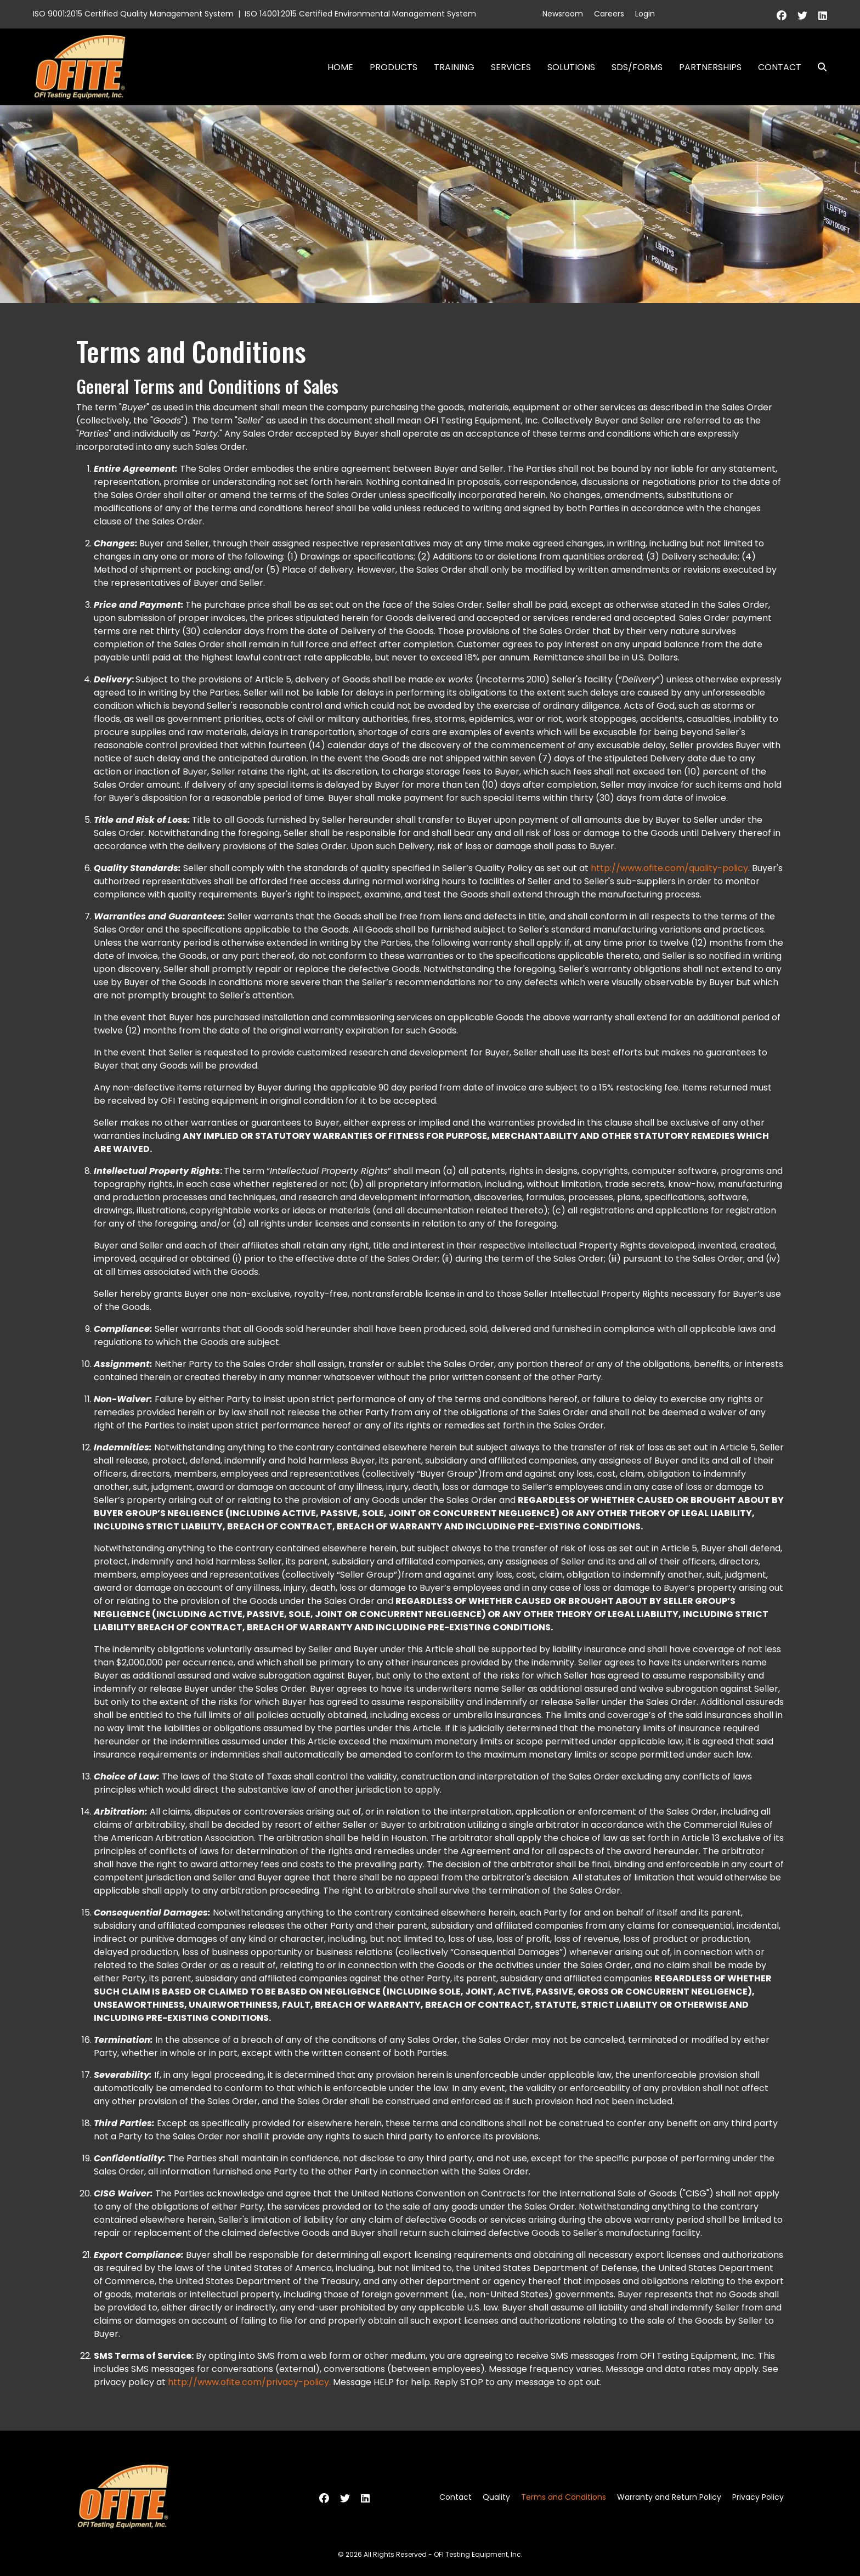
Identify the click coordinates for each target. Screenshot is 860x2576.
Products (393, 67)
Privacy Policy (758, 2497)
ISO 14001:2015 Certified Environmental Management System (360, 13)
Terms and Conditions (563, 2497)
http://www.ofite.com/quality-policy (669, 868)
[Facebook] (782, 15)
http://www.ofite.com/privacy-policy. (249, 2382)
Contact (779, 67)
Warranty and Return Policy (669, 2497)
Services (511, 67)
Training (454, 67)
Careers (609, 13)
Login (645, 13)
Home (340, 67)
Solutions (571, 67)
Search (818, 67)
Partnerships (710, 67)
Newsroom (562, 13)
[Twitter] (802, 15)
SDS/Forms (637, 67)
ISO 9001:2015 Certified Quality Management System (133, 13)
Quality (496, 2497)
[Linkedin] (822, 15)
